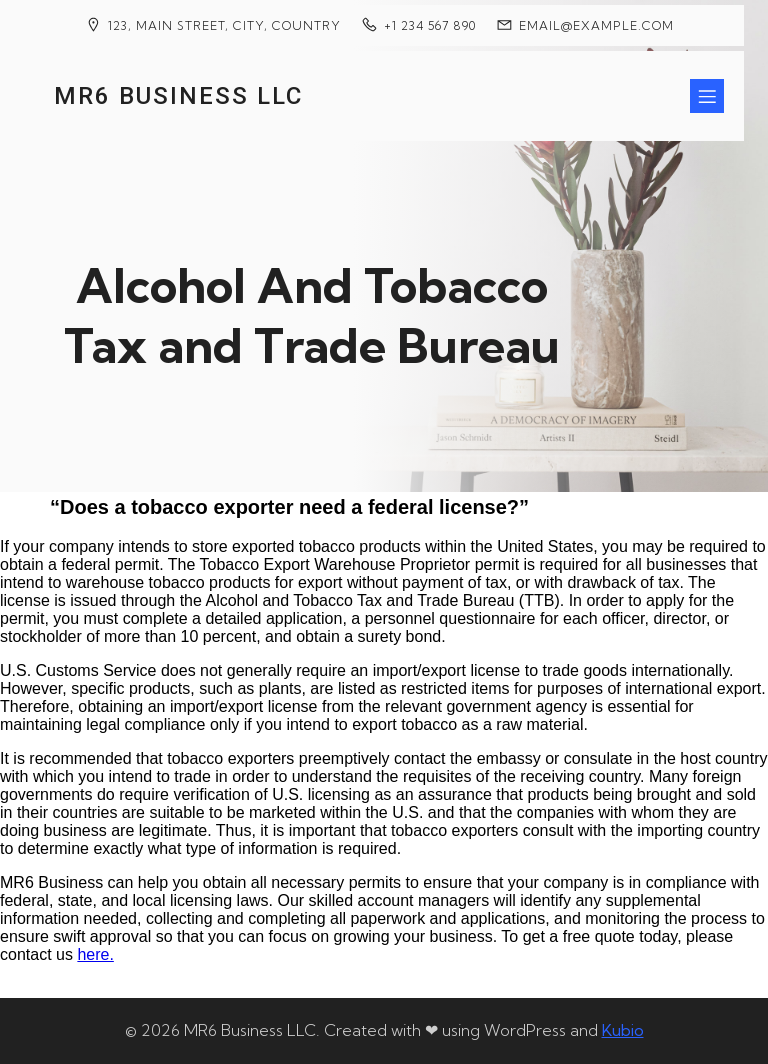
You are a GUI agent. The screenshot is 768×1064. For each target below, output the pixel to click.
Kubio (623, 1030)
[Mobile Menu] (707, 96)
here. (95, 954)
